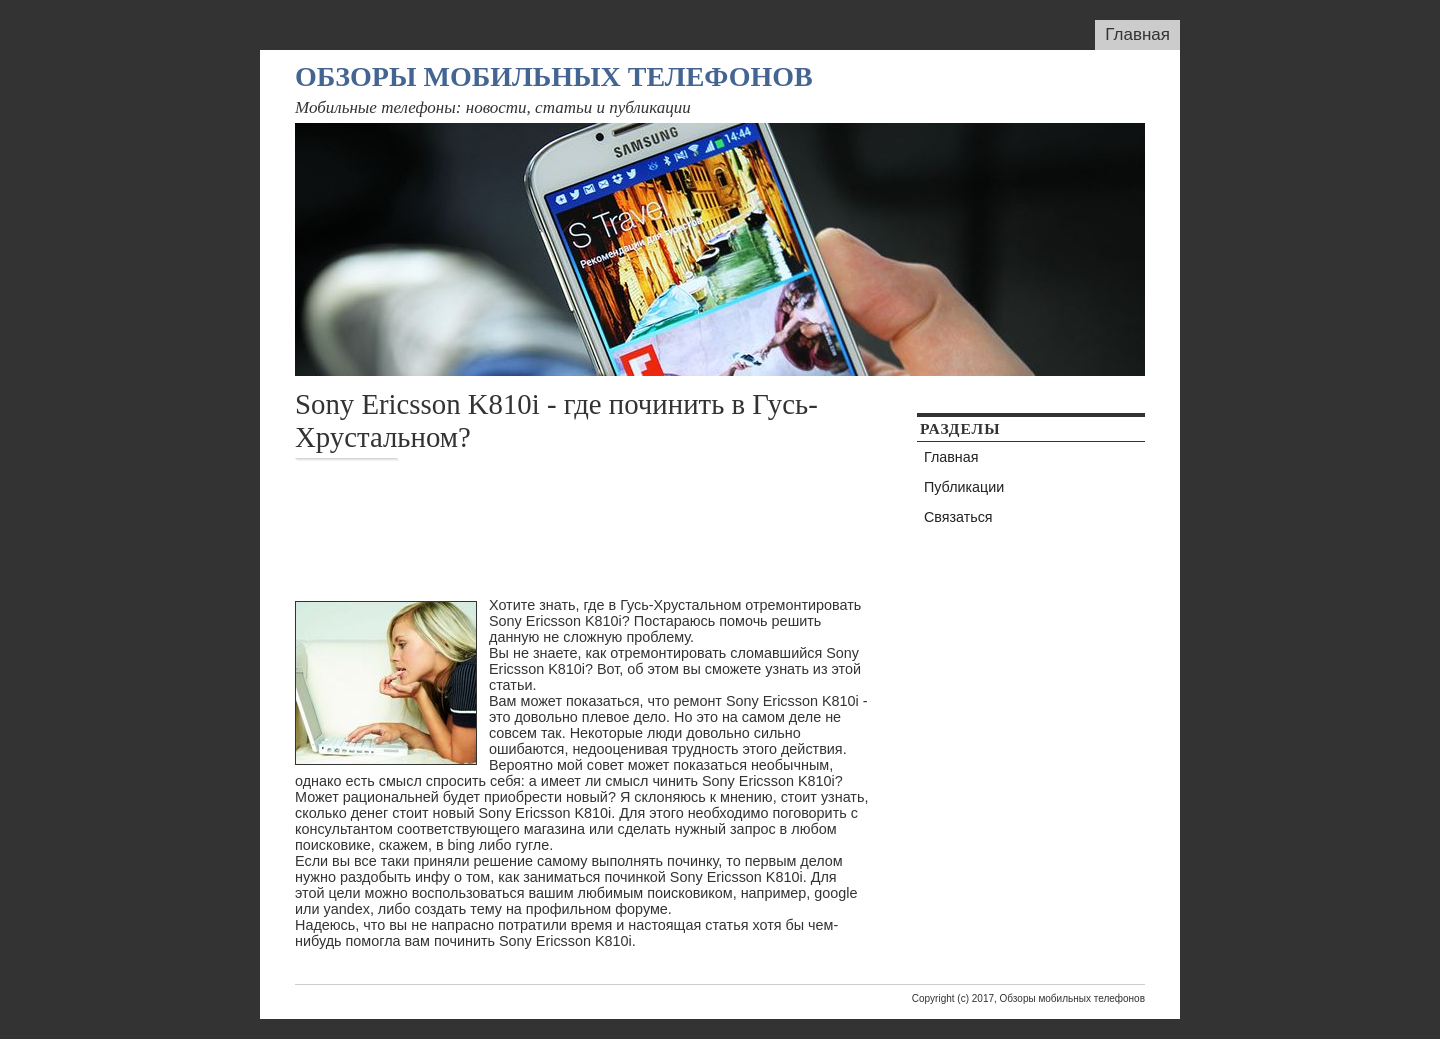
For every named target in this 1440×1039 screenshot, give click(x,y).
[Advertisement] (659, 529)
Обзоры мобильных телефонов (554, 76)
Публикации (964, 487)
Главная (1137, 34)
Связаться (958, 517)
